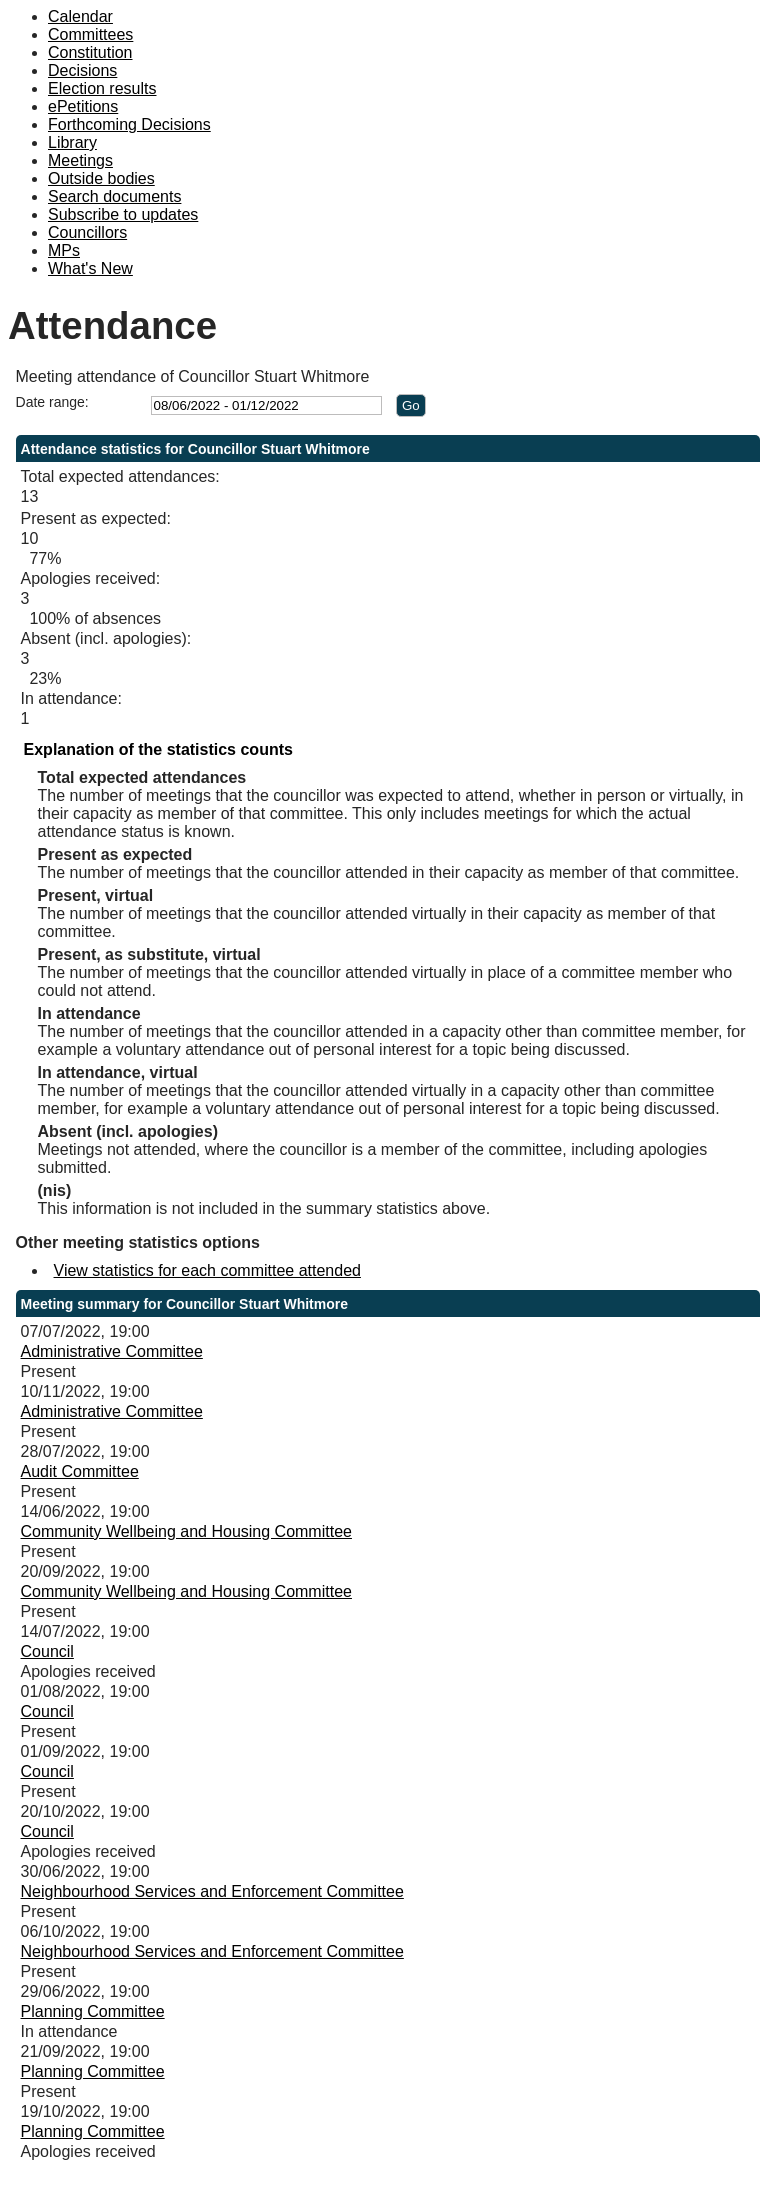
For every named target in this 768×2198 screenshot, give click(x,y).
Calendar (80, 16)
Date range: (52, 402)
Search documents (114, 196)
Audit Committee (80, 1471)
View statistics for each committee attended (207, 1270)
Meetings (80, 160)
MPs (64, 250)
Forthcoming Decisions (129, 124)
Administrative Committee (112, 1351)
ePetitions (83, 106)
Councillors (87, 232)
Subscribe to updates (123, 214)
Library (72, 142)
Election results (102, 88)
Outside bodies (101, 178)
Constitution (90, 52)
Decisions (82, 70)
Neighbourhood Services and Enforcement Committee (212, 1891)
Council (47, 1651)
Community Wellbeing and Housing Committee (186, 1531)
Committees (90, 34)
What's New (90, 268)
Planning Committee (93, 2011)
